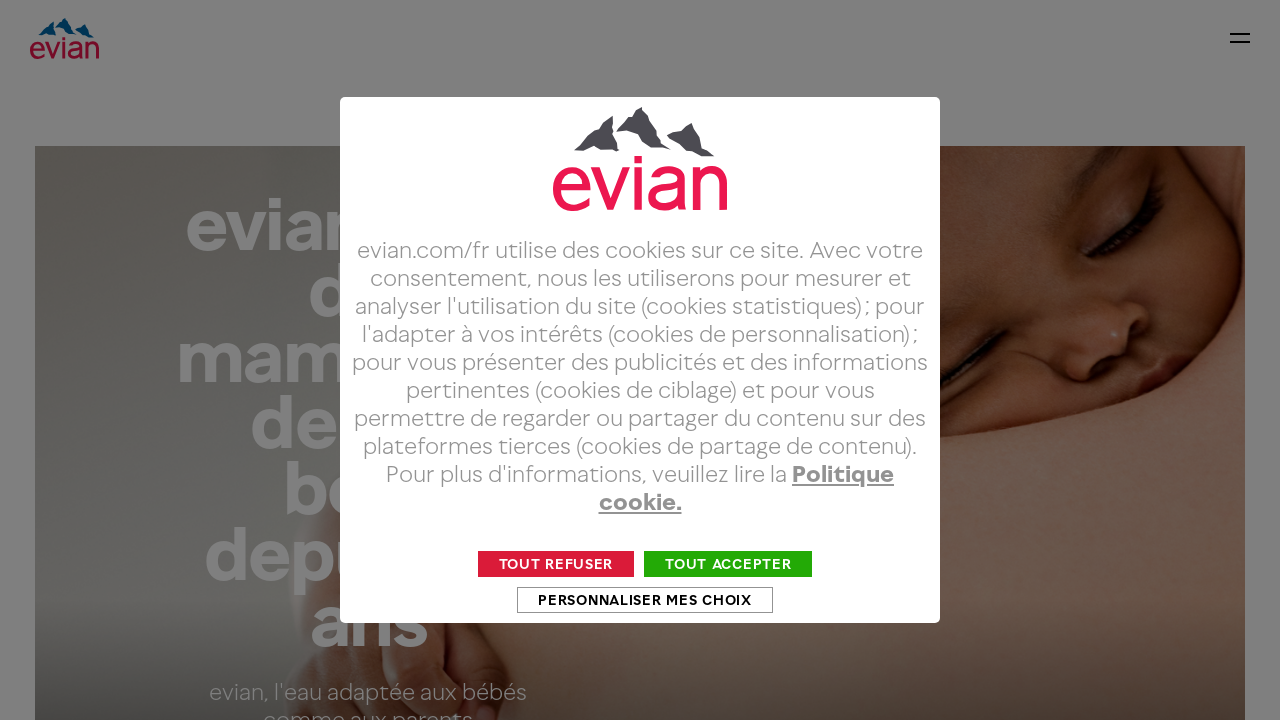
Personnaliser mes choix (644, 637)
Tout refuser (556, 601)
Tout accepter (728, 601)
